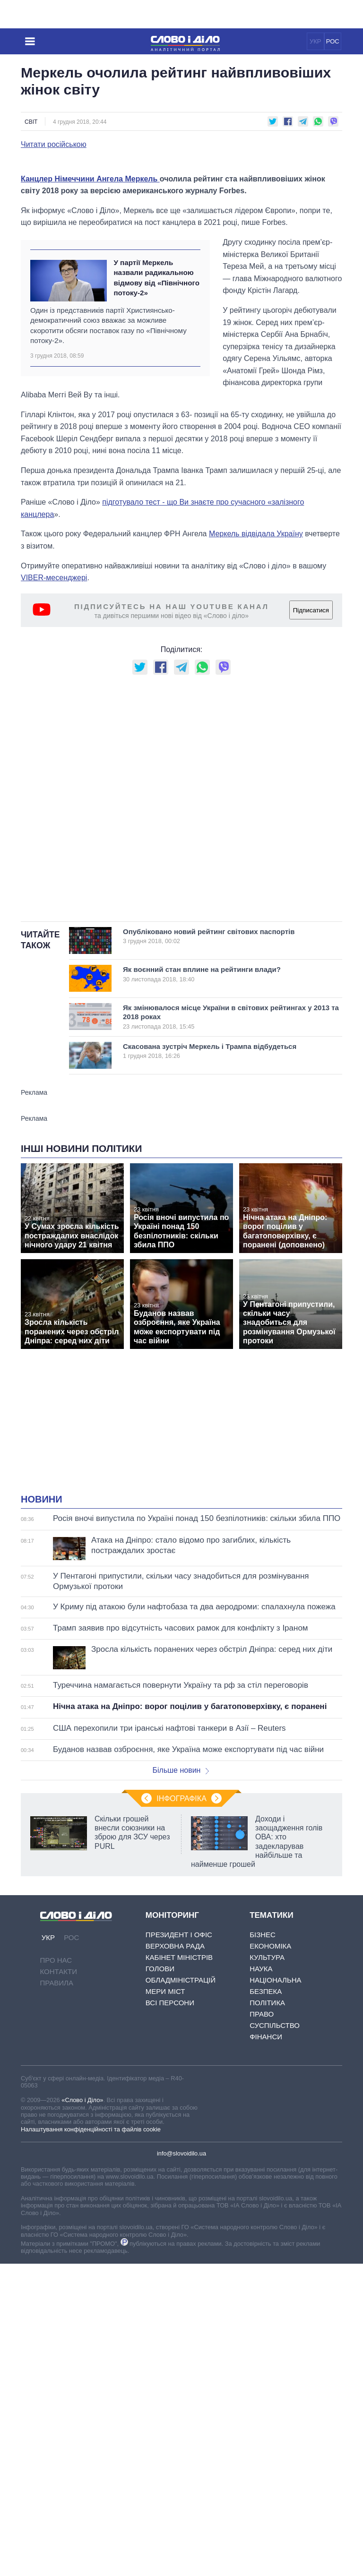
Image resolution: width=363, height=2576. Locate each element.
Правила (56, 2159)
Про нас (56, 2136)
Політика (267, 2179)
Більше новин (180, 1946)
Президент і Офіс (179, 2111)
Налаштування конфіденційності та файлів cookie (91, 2305)
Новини (41, 1675)
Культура (267, 2133)
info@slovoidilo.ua (181, 2329)
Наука (261, 2145)
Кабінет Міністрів (179, 2133)
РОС (332, 41)
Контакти (58, 2148)
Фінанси (266, 2213)
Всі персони (170, 2179)
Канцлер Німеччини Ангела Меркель (90, 355)
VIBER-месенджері (54, 754)
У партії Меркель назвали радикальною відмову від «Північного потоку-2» (156, 454)
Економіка (270, 2122)
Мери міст (165, 2168)
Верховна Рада (175, 2122)
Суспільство (275, 2202)
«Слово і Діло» (82, 2276)
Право (262, 2190)
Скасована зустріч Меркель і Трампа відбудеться (218, 1227)
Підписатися (311, 786)
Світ (31, 122)
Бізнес (263, 2111)
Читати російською (53, 144)
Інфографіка (181, 1975)
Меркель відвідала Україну (256, 710)
